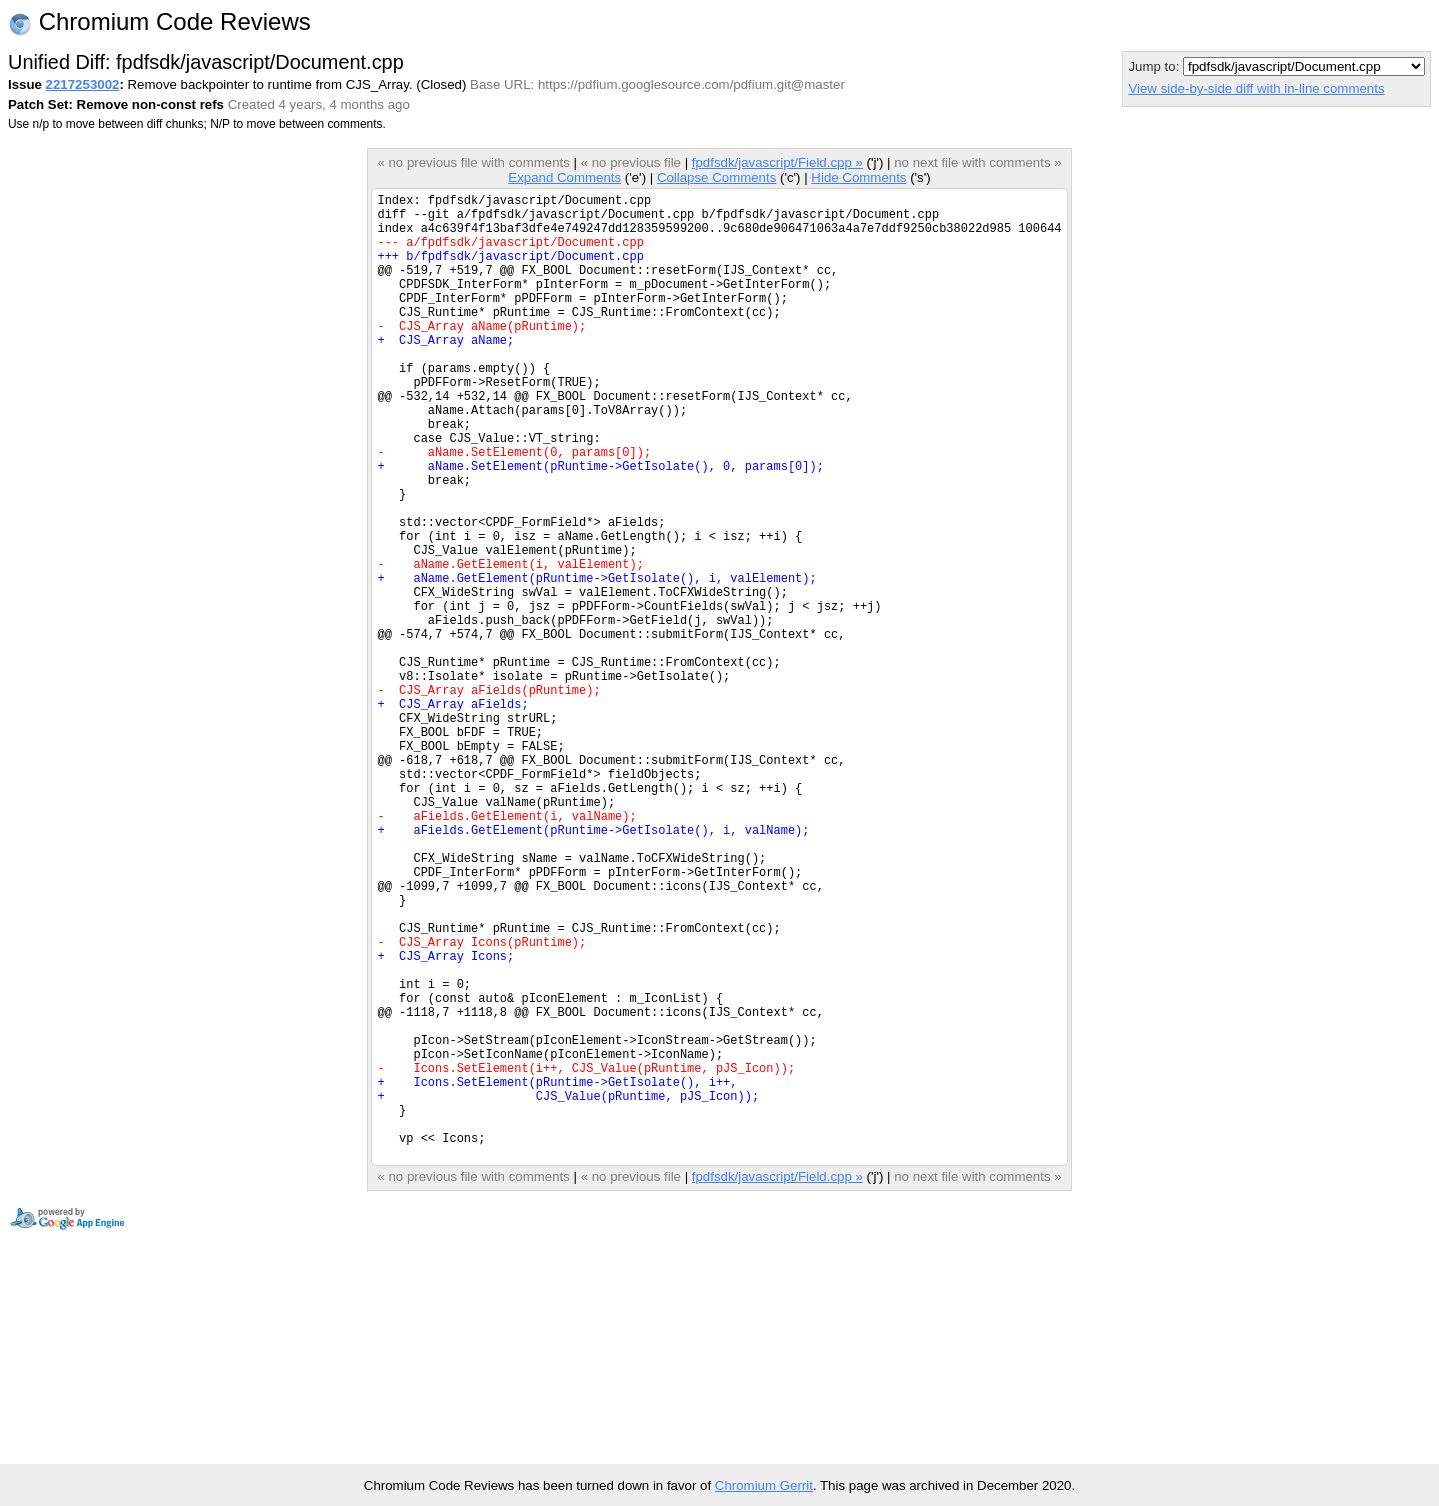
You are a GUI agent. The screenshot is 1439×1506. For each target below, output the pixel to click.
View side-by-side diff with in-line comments (1256, 88)
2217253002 (83, 84)
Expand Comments (564, 177)
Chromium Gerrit (764, 1485)
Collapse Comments (716, 177)
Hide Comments (858, 177)
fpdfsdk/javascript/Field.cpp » (777, 162)
